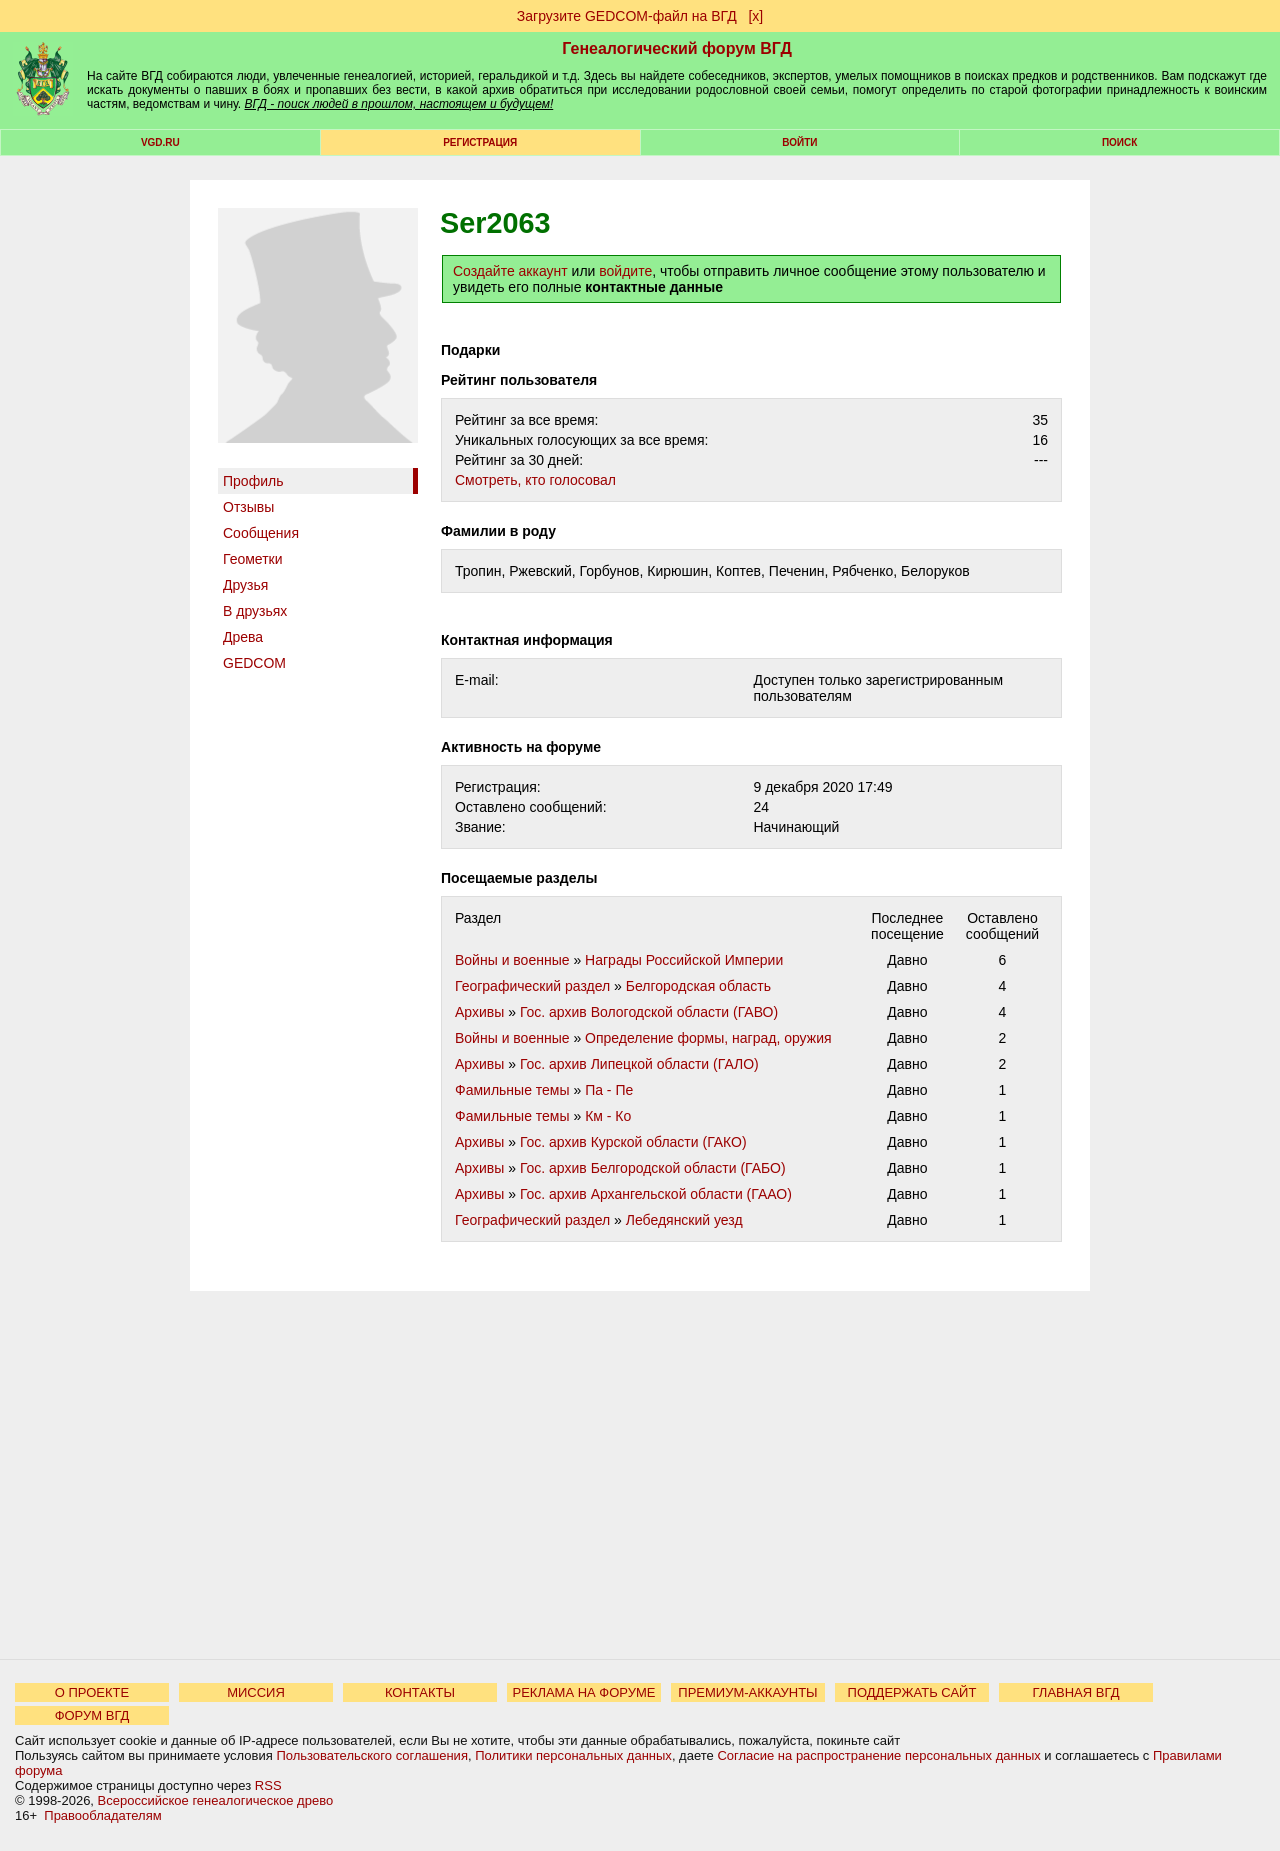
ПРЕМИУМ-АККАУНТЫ (747, 1692)
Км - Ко (608, 1116)
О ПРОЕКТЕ (92, 1692)
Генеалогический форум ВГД (677, 48)
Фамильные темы (512, 1090)
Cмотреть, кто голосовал (535, 480)
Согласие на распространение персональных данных (878, 1755)
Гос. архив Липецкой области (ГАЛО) (639, 1064)
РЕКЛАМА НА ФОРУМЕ (583, 1692)
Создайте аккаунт (510, 271)
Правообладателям (102, 1815)
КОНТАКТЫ (420, 1692)
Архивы (479, 1012)
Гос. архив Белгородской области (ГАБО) (653, 1168)
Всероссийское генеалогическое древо (216, 1800)
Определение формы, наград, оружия (708, 1038)
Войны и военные (512, 960)
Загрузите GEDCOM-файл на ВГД (627, 16)
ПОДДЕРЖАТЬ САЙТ (912, 1692)
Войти (799, 142)
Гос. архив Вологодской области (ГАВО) (649, 1012)
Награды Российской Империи (684, 960)
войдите (625, 271)
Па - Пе (609, 1090)
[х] (755, 16)
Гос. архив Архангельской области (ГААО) (656, 1194)
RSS (268, 1785)
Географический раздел (532, 986)
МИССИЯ (256, 1692)
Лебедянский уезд (684, 1220)
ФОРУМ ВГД (92, 1715)
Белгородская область (698, 986)
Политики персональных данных (573, 1755)
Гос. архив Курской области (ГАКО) (633, 1142)
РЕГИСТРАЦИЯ (480, 142)
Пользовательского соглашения (372, 1755)
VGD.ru (160, 142)
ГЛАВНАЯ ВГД (1076, 1692)
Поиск (1119, 142)
